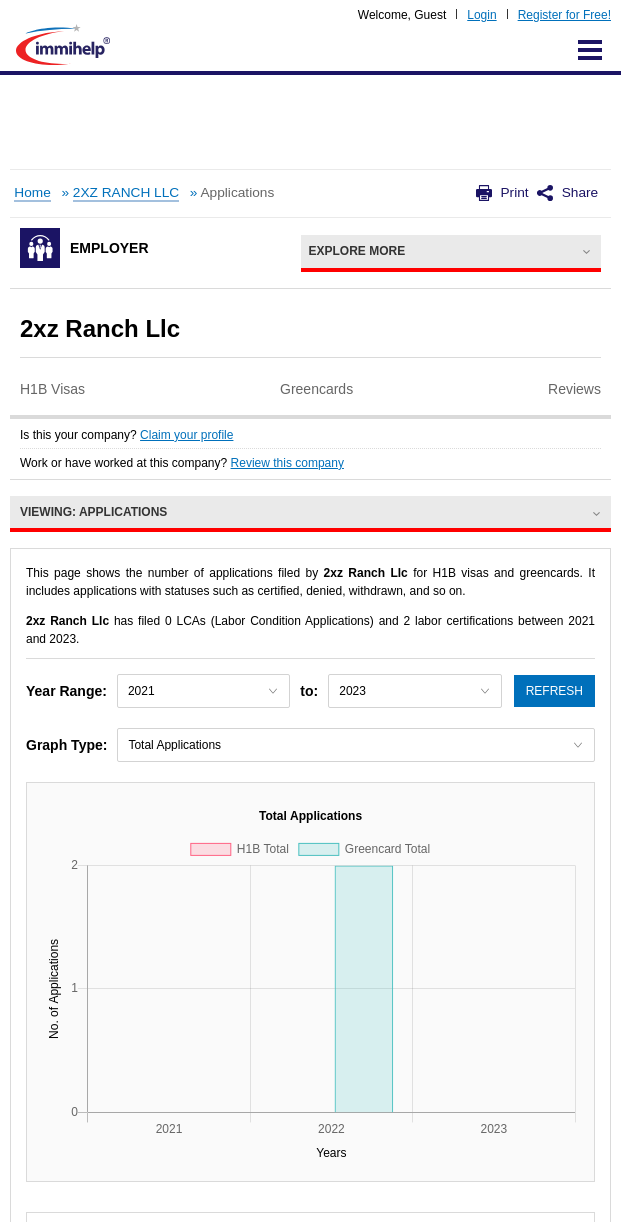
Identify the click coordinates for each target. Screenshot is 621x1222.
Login (481, 15)
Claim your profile (186, 435)
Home (32, 192)
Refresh (554, 691)
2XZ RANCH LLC (126, 192)
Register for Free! (564, 15)
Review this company (287, 463)
